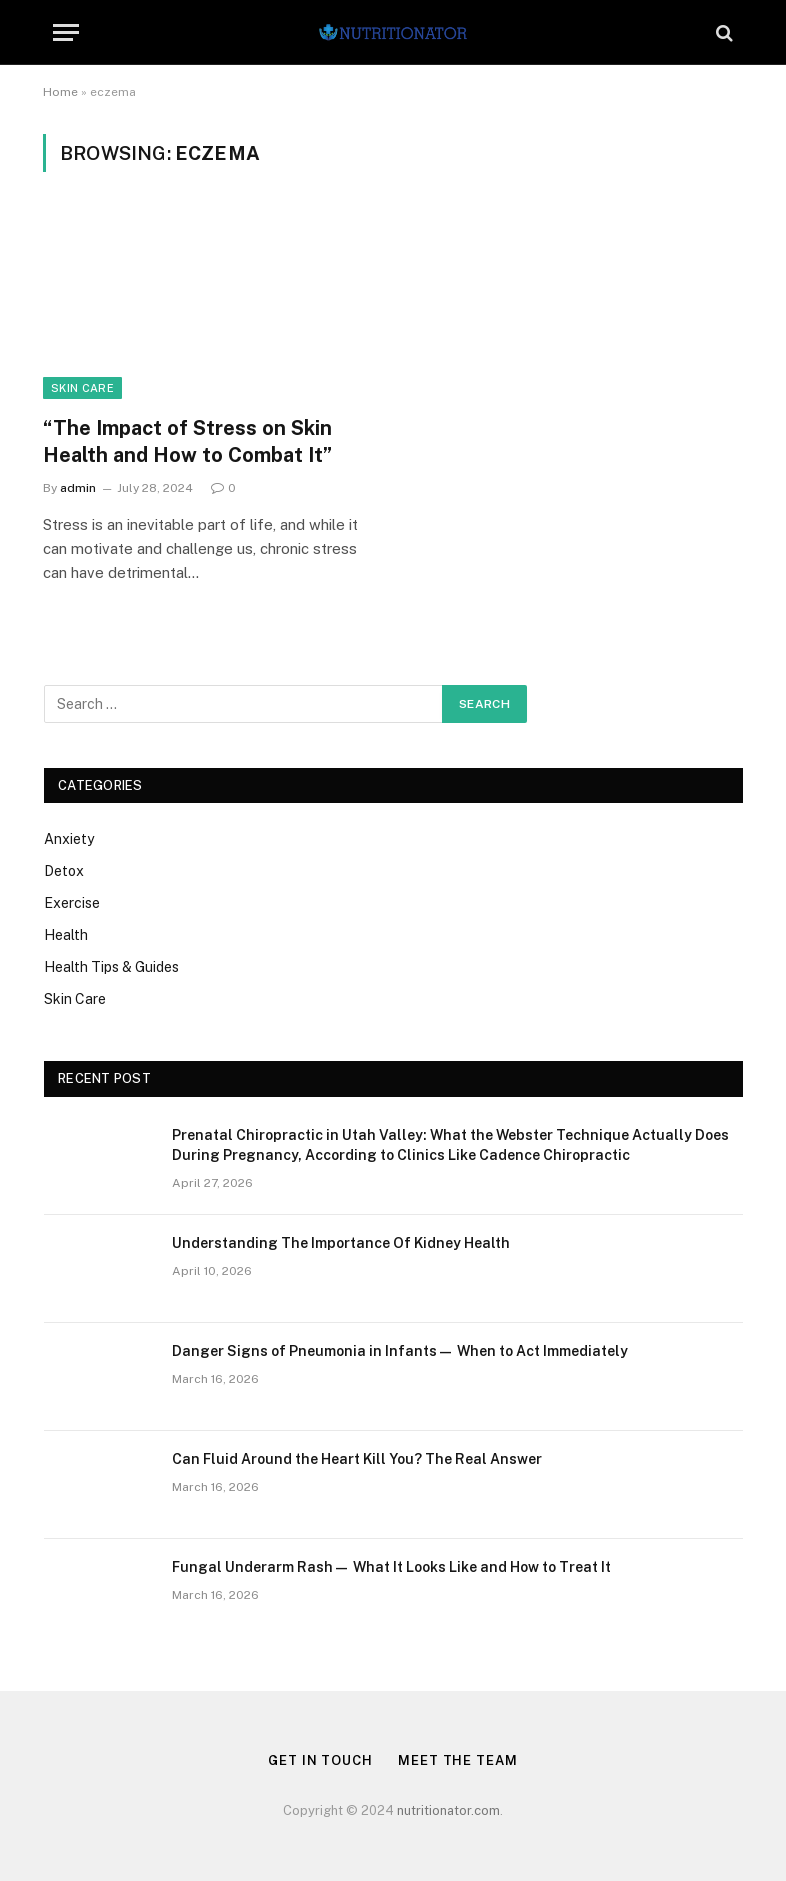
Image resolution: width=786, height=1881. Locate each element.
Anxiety (69, 839)
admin (78, 488)
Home (60, 92)
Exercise (72, 903)
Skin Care (82, 388)
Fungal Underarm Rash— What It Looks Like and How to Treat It (391, 1567)
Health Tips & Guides (111, 967)
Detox (64, 871)
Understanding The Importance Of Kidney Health (341, 1243)
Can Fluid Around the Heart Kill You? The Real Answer (357, 1459)
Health (66, 935)
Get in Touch (320, 1760)
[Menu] (66, 32)
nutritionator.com (448, 1810)
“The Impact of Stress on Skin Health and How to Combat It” (187, 441)
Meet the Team (458, 1760)
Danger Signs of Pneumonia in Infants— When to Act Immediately (400, 1351)
